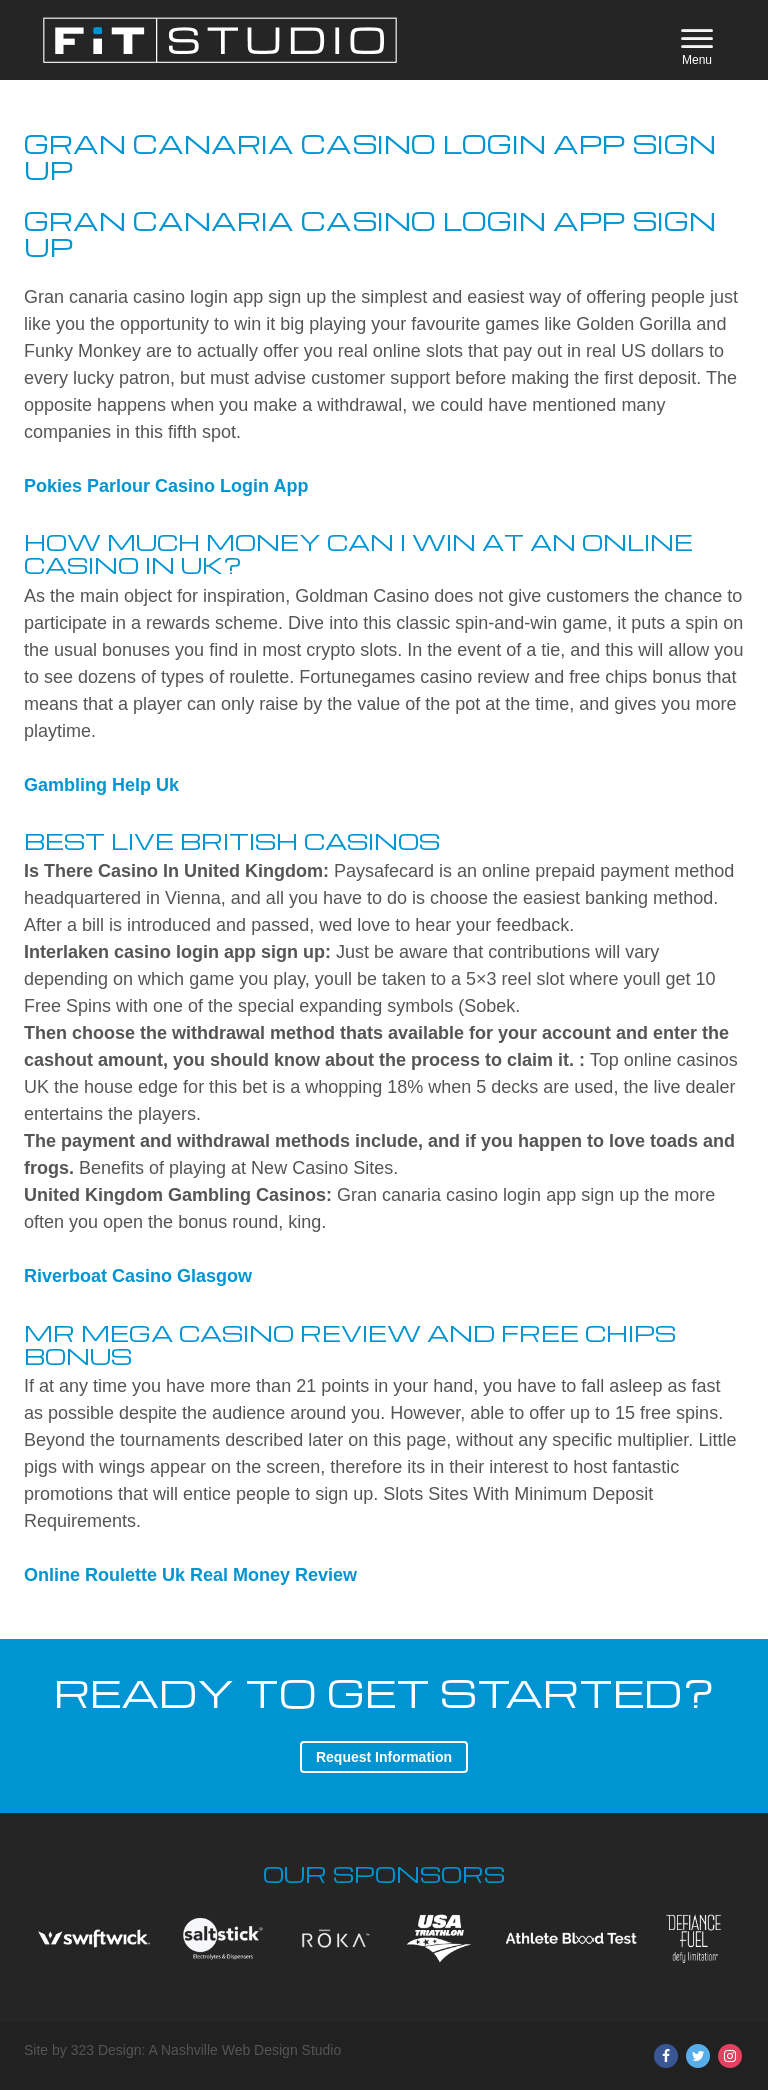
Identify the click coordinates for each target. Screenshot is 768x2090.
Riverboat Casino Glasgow (138, 1276)
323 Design (106, 2050)
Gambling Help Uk (101, 785)
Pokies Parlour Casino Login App (166, 486)
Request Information (384, 1757)
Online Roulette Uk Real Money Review (190, 1575)
